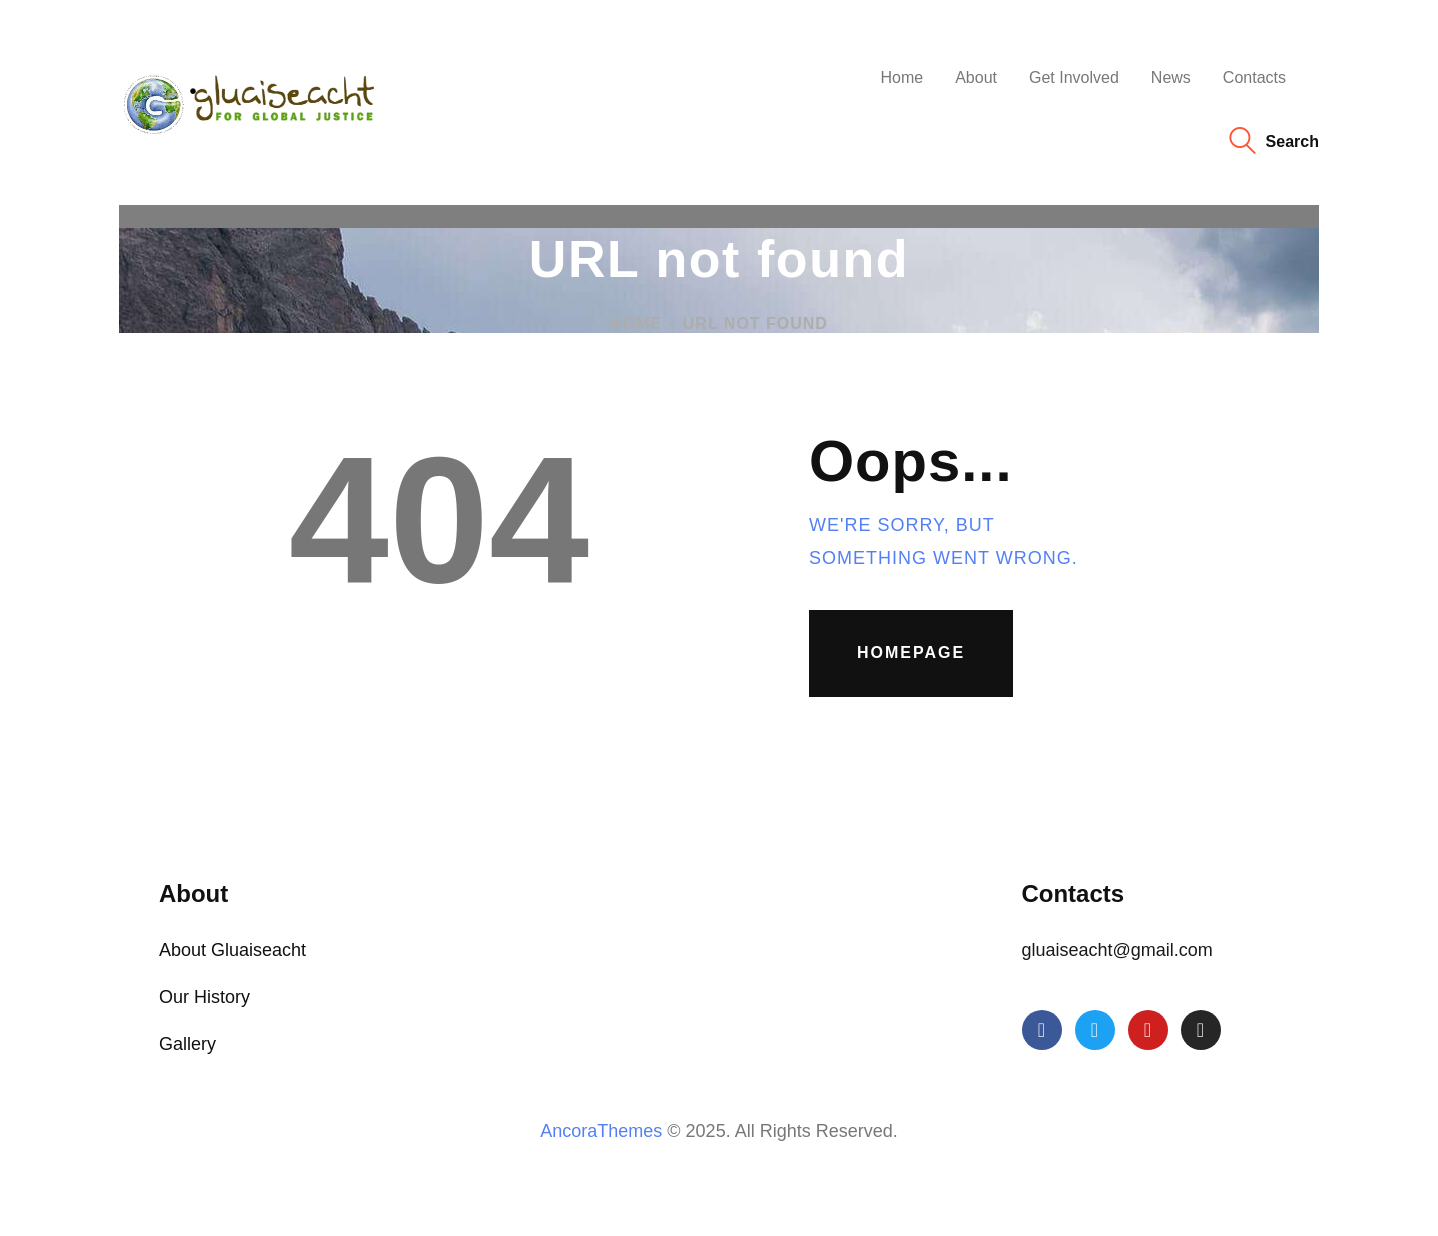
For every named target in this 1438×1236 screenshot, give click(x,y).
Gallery (187, 1044)
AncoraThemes (601, 1131)
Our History (204, 997)
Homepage (911, 652)
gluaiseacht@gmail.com (1117, 950)
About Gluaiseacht (232, 950)
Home (636, 323)
